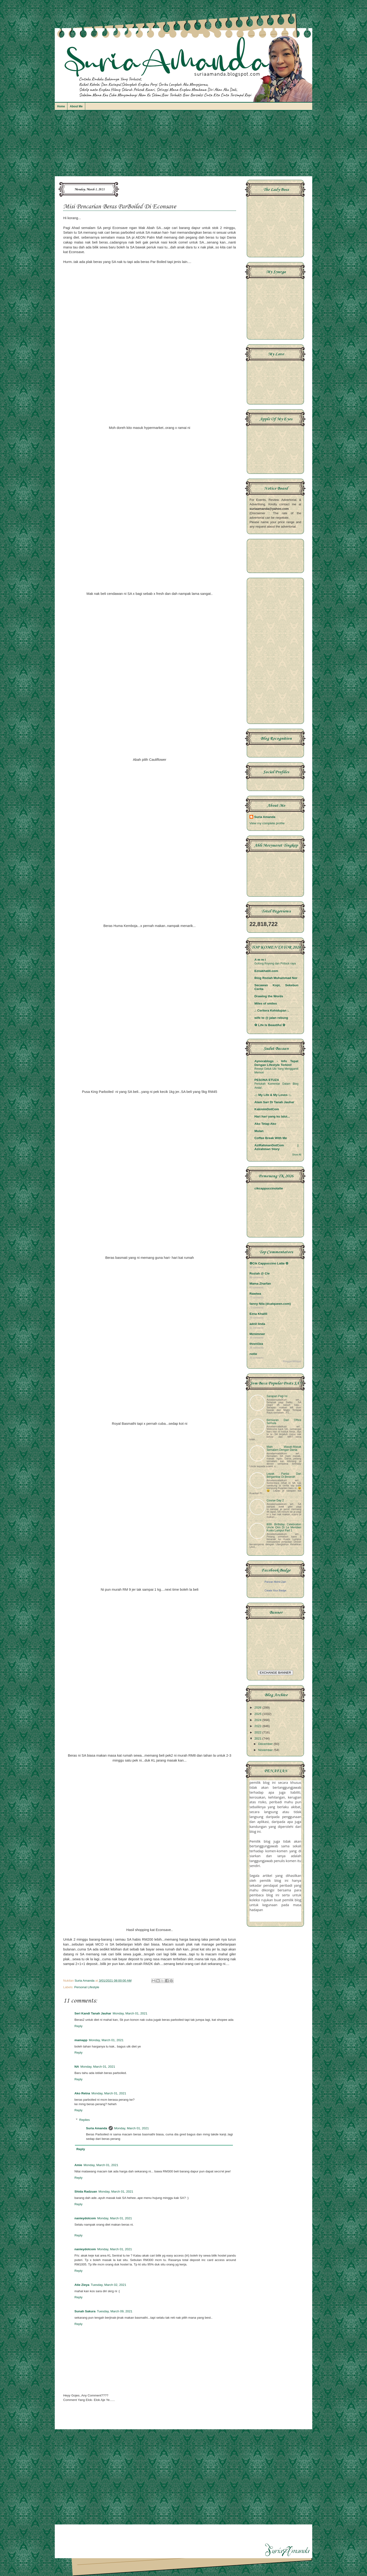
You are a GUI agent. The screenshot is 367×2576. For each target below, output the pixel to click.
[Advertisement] (183, 145)
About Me (76, 106)
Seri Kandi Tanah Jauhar (92, 2013)
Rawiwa (255, 1293)
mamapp (81, 2040)
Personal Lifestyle (86, 1987)
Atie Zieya (81, 2285)
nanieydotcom (85, 2218)
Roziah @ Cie (260, 1273)
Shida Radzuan (85, 2191)
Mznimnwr (257, 1334)
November (266, 1750)
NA (76, 2066)
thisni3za (256, 1344)
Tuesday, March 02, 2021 (108, 2285)
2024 (258, 1720)
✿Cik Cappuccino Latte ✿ (269, 1263)
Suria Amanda (96, 2128)
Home (61, 106)
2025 (258, 1714)
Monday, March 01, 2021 (130, 2013)
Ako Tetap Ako (265, 1123)
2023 (258, 1726)
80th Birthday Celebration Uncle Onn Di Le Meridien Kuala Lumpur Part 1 (284, 1527)
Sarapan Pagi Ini (277, 1396)
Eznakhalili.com (266, 971)
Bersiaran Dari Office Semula (284, 1421)
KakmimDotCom (266, 1109)
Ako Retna (82, 2093)
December (266, 1744)
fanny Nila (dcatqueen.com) (270, 1303)
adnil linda (257, 1324)
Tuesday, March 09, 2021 (114, 2311)
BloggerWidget (292, 1361)
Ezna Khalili (258, 1314)
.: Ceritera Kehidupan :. (271, 1010)
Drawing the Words (268, 996)
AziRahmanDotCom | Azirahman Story (276, 1147)
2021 (258, 1738)
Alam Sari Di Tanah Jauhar (274, 1102)
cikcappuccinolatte (268, 1188)
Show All (296, 1154)
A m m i (260, 959)
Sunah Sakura (84, 2311)
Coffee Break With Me (270, 1138)
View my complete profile (267, 823)
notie (253, 1354)
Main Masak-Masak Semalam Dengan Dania (284, 1448)
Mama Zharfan (260, 1283)
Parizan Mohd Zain (275, 1581)
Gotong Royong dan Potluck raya (275, 963)
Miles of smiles (265, 1003)
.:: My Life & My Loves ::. (272, 1095)
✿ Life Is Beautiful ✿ (269, 1025)
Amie (78, 2165)
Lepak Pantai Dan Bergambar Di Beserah (284, 1475)
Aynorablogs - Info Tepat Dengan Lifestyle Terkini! (276, 1063)
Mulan (259, 1131)
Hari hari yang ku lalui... (272, 1116)
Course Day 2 (275, 1500)
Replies (84, 2120)
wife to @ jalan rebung (271, 1018)
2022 (258, 1732)
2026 (258, 1707)
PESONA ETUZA (266, 1080)
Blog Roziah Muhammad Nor (275, 978)
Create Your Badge (275, 1590)
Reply (78, 2026)
